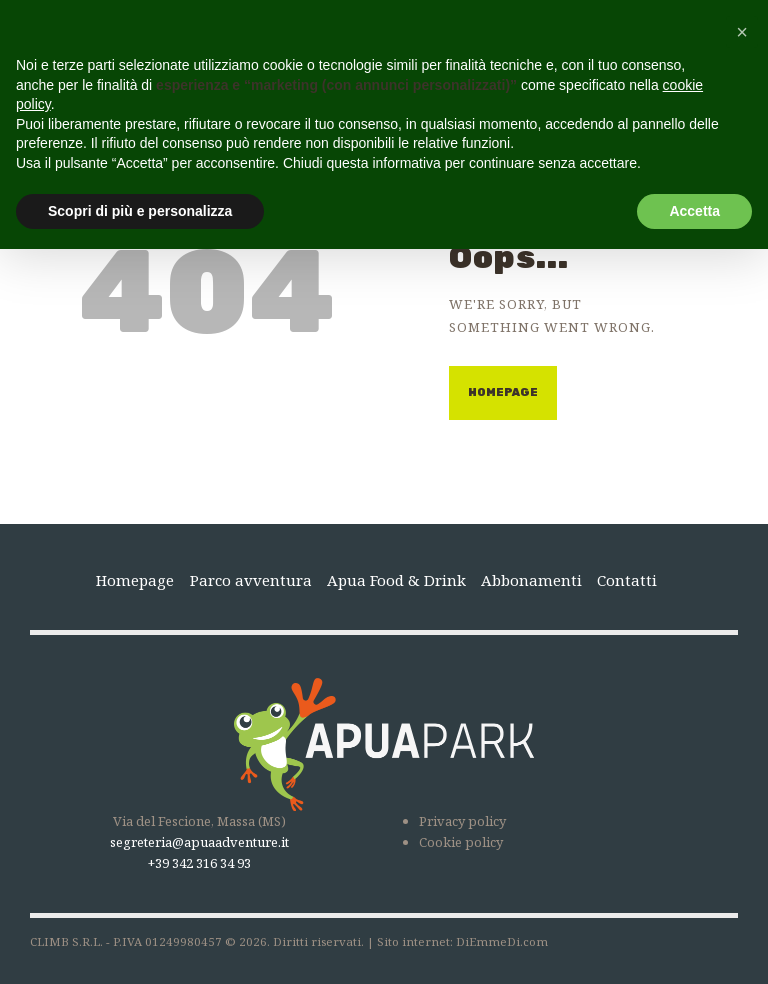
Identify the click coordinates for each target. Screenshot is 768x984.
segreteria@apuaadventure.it (199, 842)
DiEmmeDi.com (502, 941)
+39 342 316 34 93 (199, 863)
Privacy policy (462, 821)
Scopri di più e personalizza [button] (140, 211)
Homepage (503, 392)
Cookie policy (461, 842)
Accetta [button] (694, 211)
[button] (742, 32)
